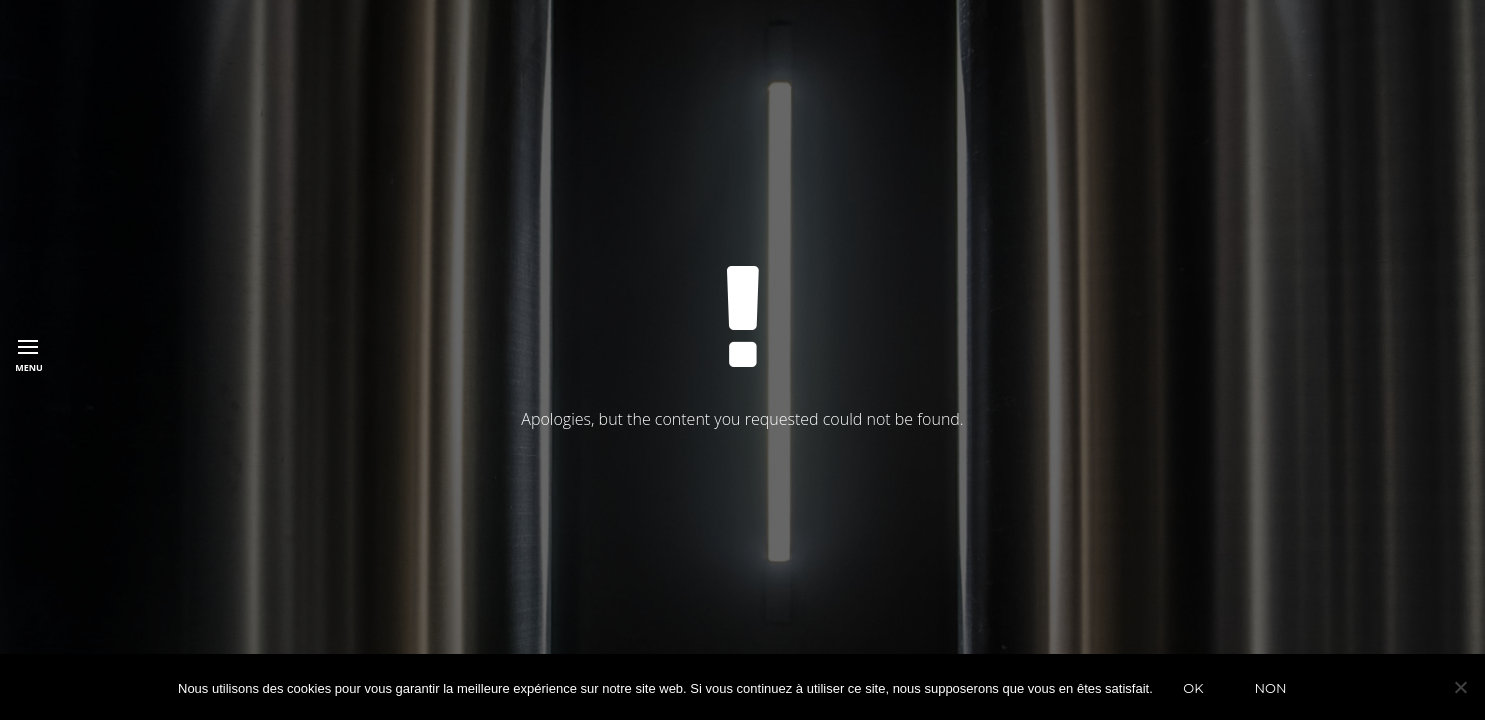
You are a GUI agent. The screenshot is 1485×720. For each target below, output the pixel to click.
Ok (1193, 688)
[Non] (1460, 687)
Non (1270, 688)
